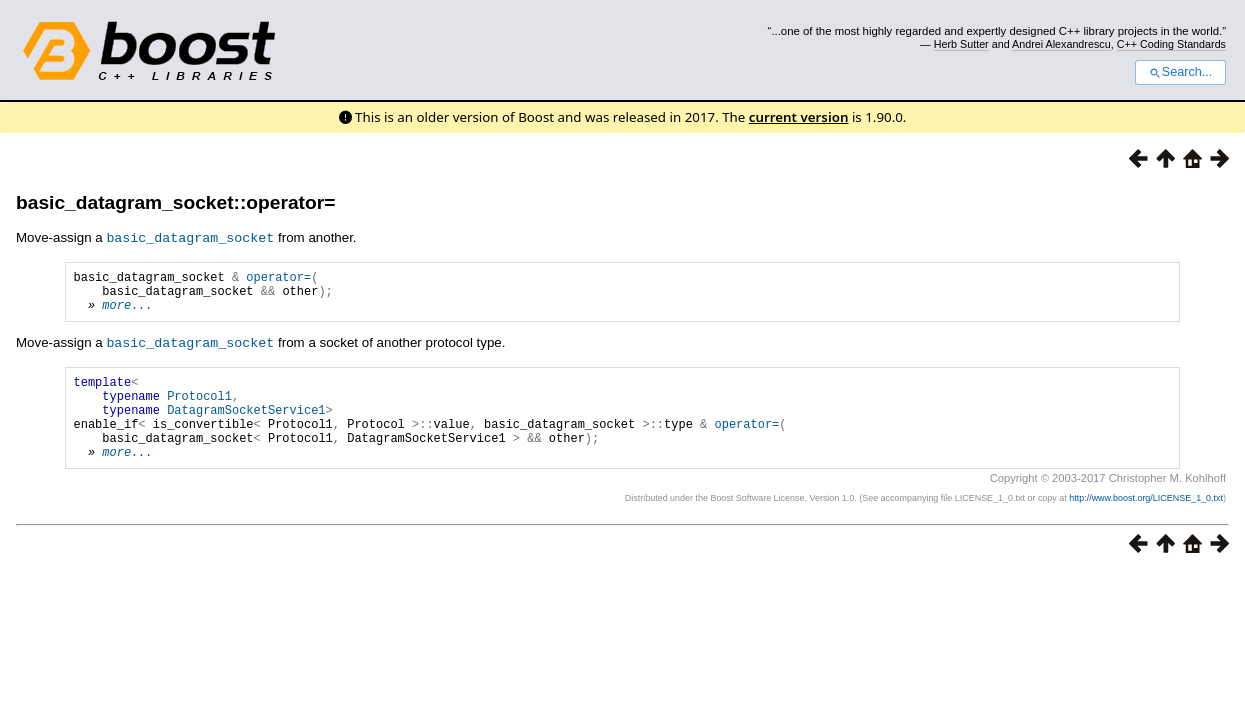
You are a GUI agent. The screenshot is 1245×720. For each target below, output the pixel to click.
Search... (1180, 72)
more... (127, 312)
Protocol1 (199, 408)
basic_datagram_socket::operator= (175, 202)
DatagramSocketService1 (246, 425)
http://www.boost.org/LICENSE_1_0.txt (1146, 523)
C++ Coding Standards (1171, 44)
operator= (278, 278)
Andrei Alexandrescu (1061, 44)
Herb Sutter (961, 44)
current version (799, 117)
